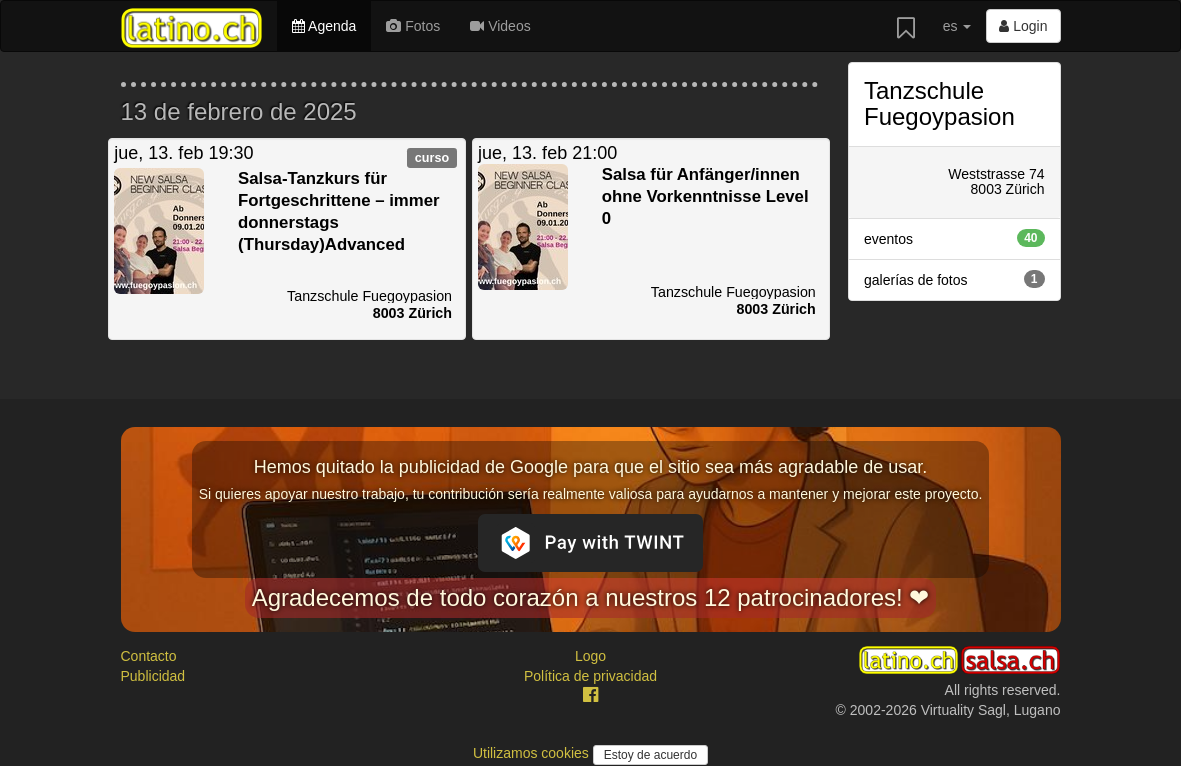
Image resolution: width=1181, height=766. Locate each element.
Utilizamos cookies (533, 753)
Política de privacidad (590, 676)
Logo (590, 656)
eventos (954, 238)
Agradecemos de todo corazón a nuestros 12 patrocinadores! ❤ (591, 597)
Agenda (324, 26)
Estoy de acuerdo (650, 755)
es (957, 26)
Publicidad (153, 676)
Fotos (413, 26)
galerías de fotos (954, 279)
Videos (500, 26)
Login (1023, 26)
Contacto (149, 656)
